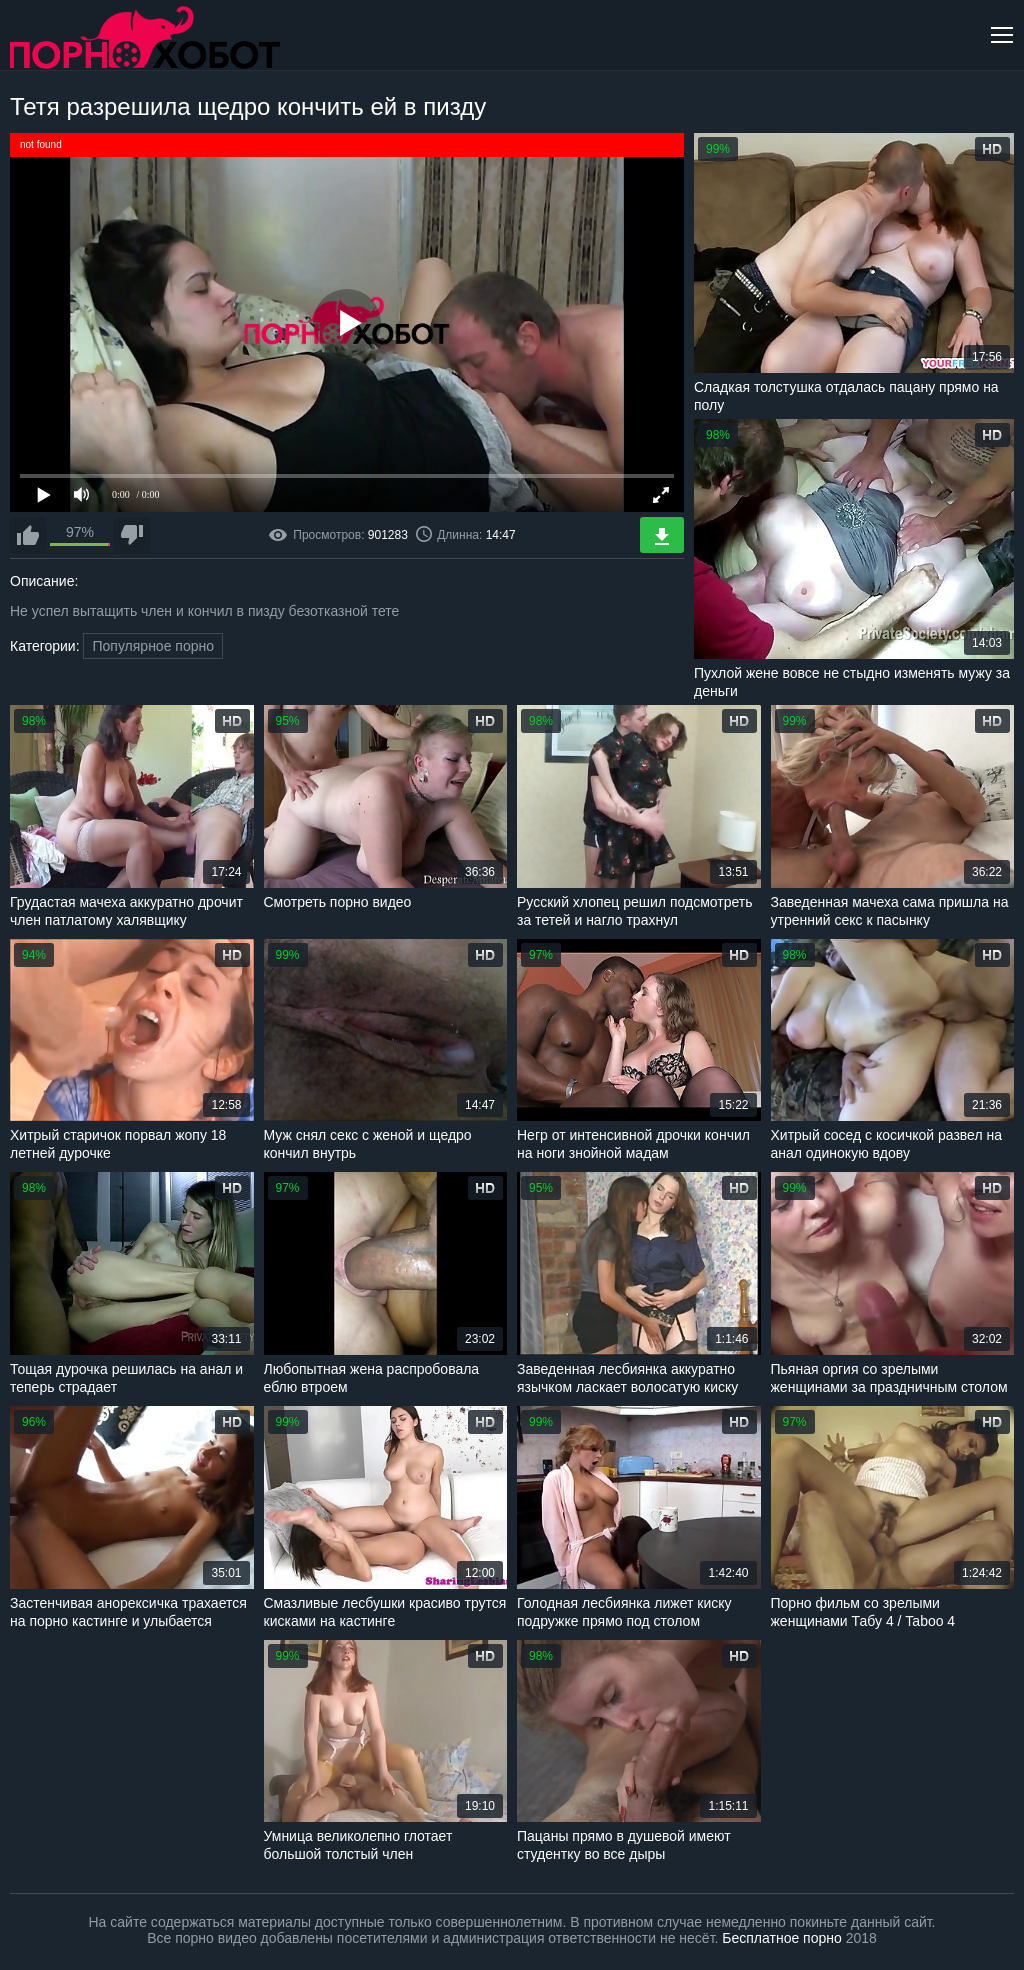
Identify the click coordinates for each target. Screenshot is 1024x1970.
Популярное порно (153, 646)
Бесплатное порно (781, 1938)
